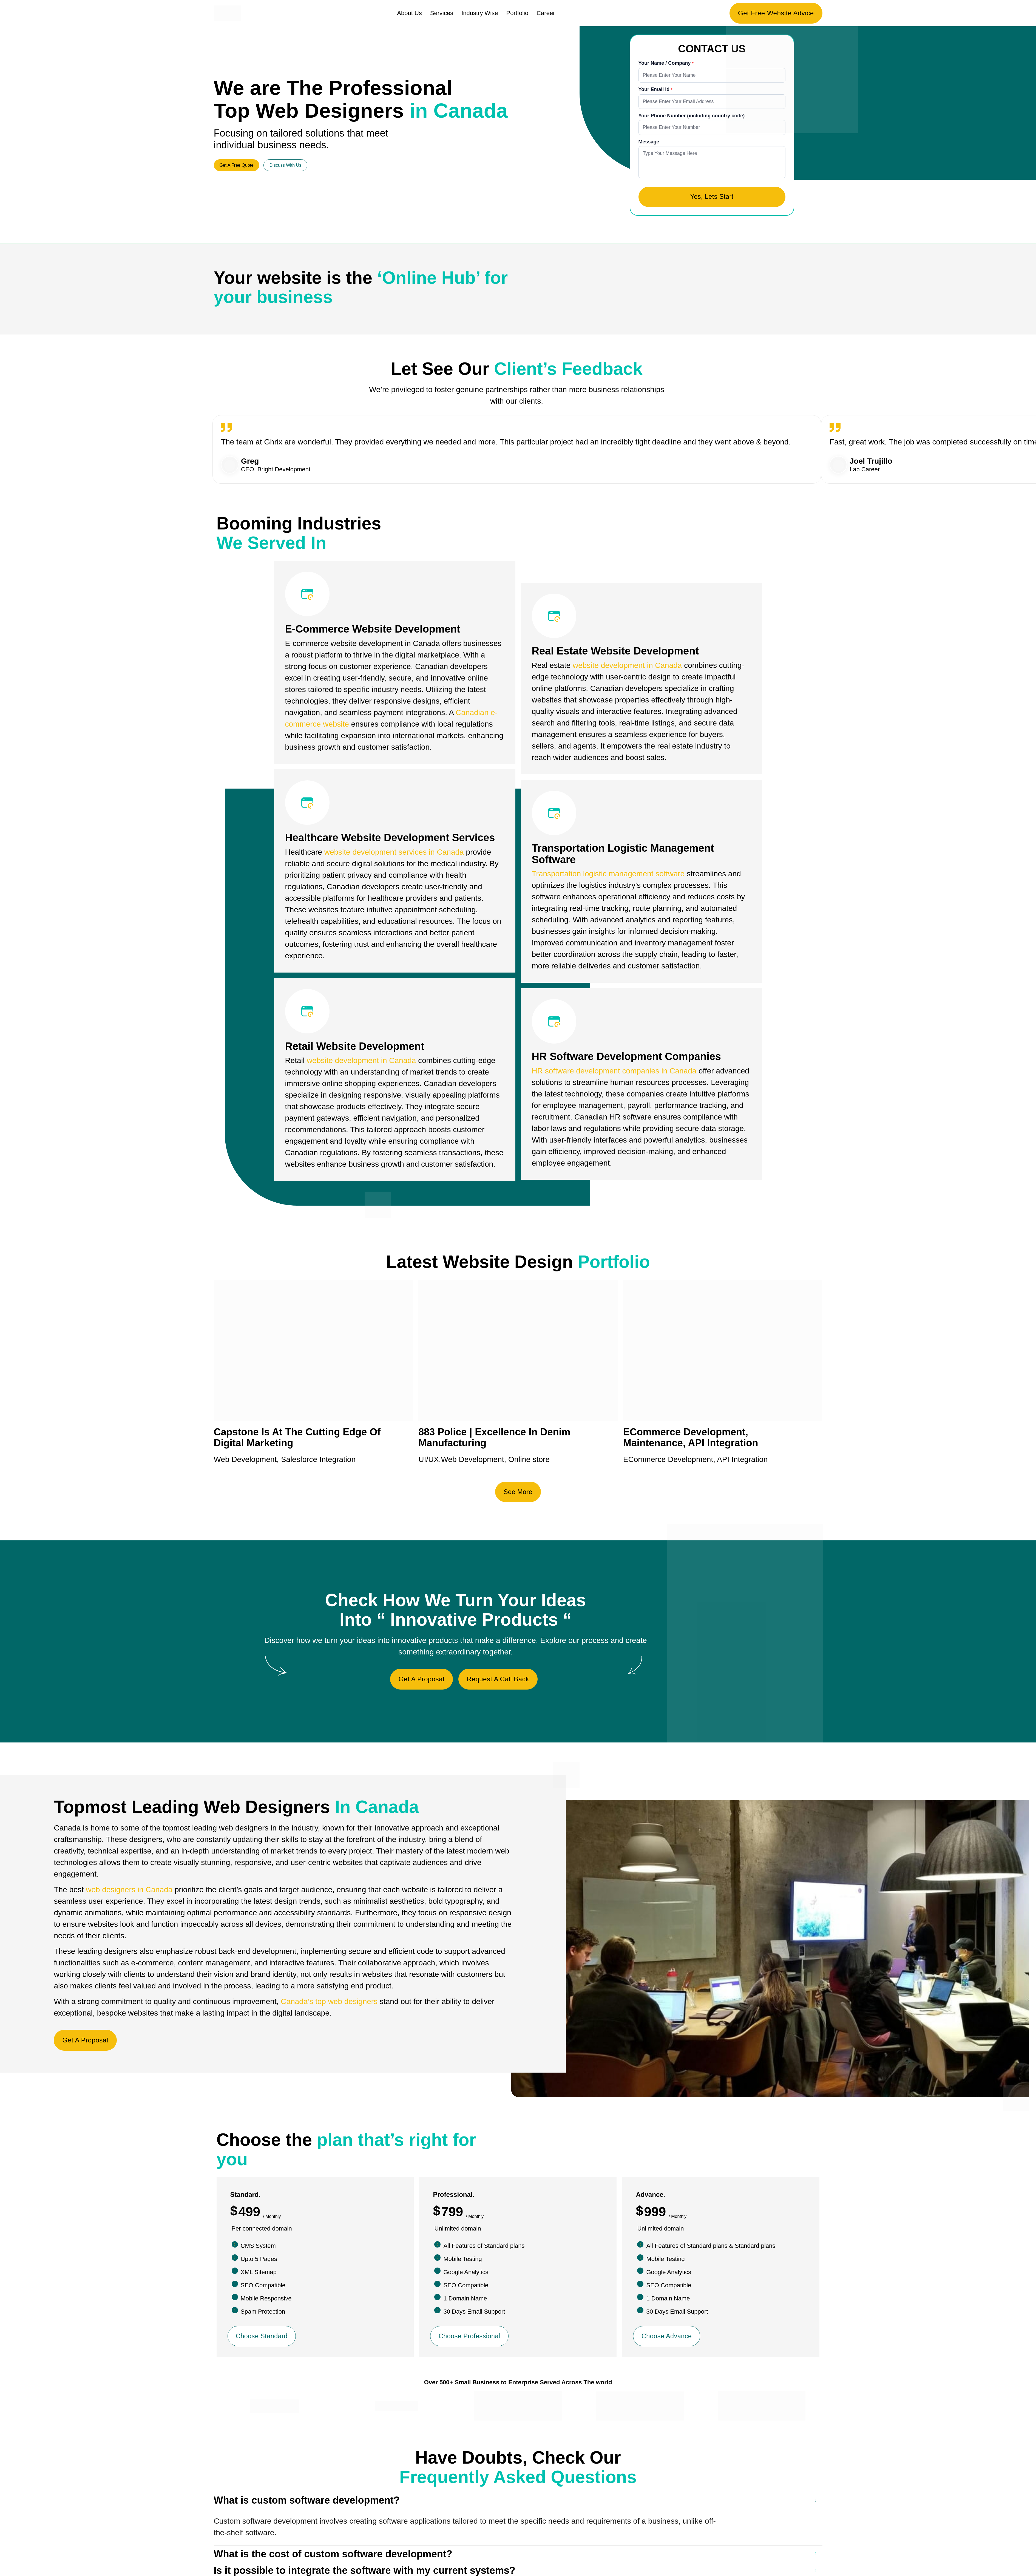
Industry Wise (479, 13)
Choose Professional (470, 2337)
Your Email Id (654, 89)
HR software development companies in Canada (614, 1072)
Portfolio (517, 13)
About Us (409, 13)
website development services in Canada (394, 853)
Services (441, 13)
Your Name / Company (665, 63)
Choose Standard (262, 2337)
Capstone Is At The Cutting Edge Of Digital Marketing (297, 1439)
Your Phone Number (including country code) (691, 116)
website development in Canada (361, 1062)
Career (546, 13)
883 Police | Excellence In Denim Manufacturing (494, 1439)
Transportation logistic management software (608, 875)
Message (648, 142)
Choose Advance (667, 2337)
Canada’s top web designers (329, 2003)
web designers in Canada (129, 1891)
